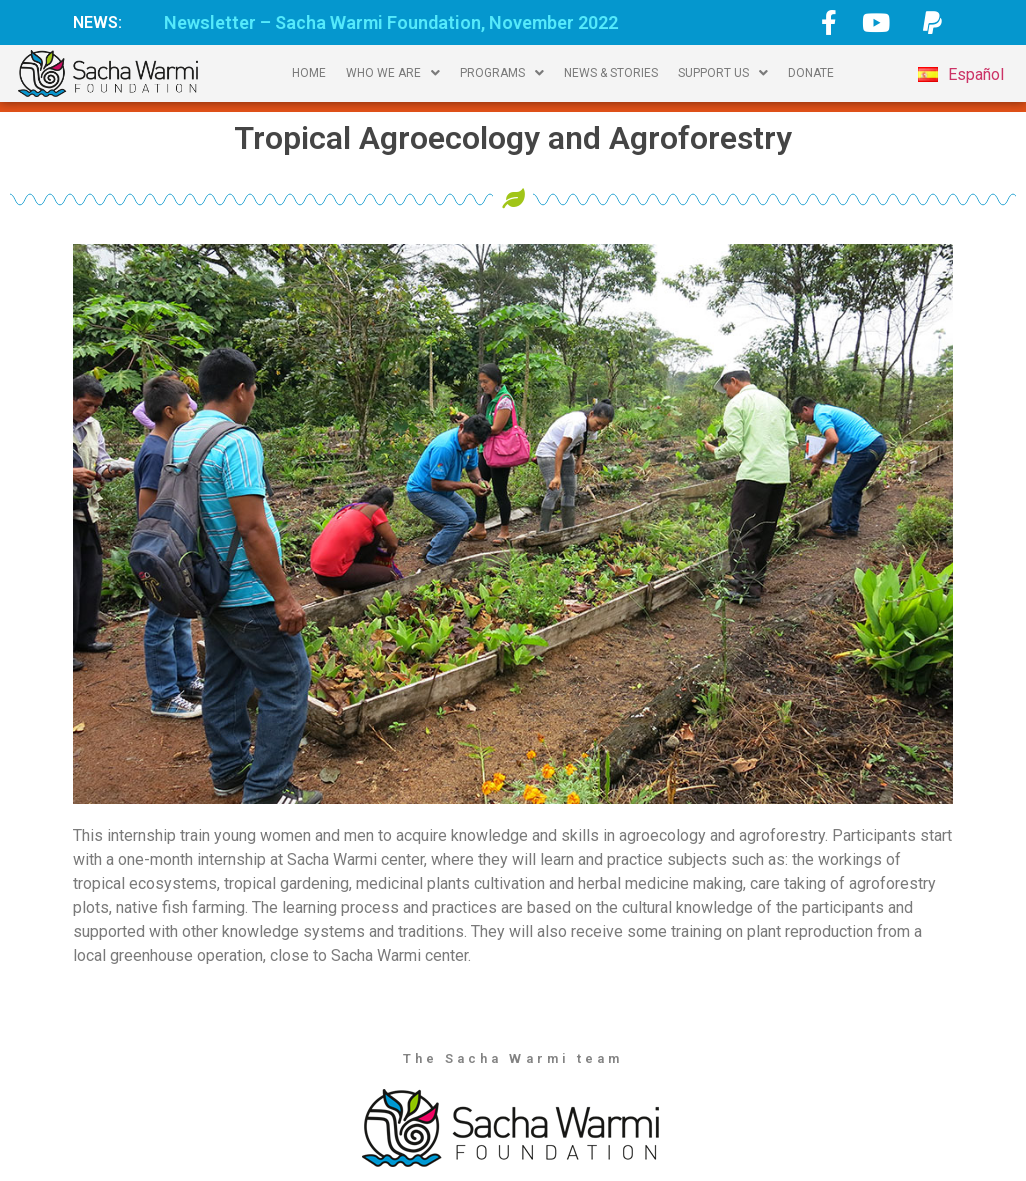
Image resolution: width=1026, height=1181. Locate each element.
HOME (309, 73)
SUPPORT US (723, 73)
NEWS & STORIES (611, 73)
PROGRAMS (502, 73)
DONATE (811, 73)
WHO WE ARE (393, 73)
